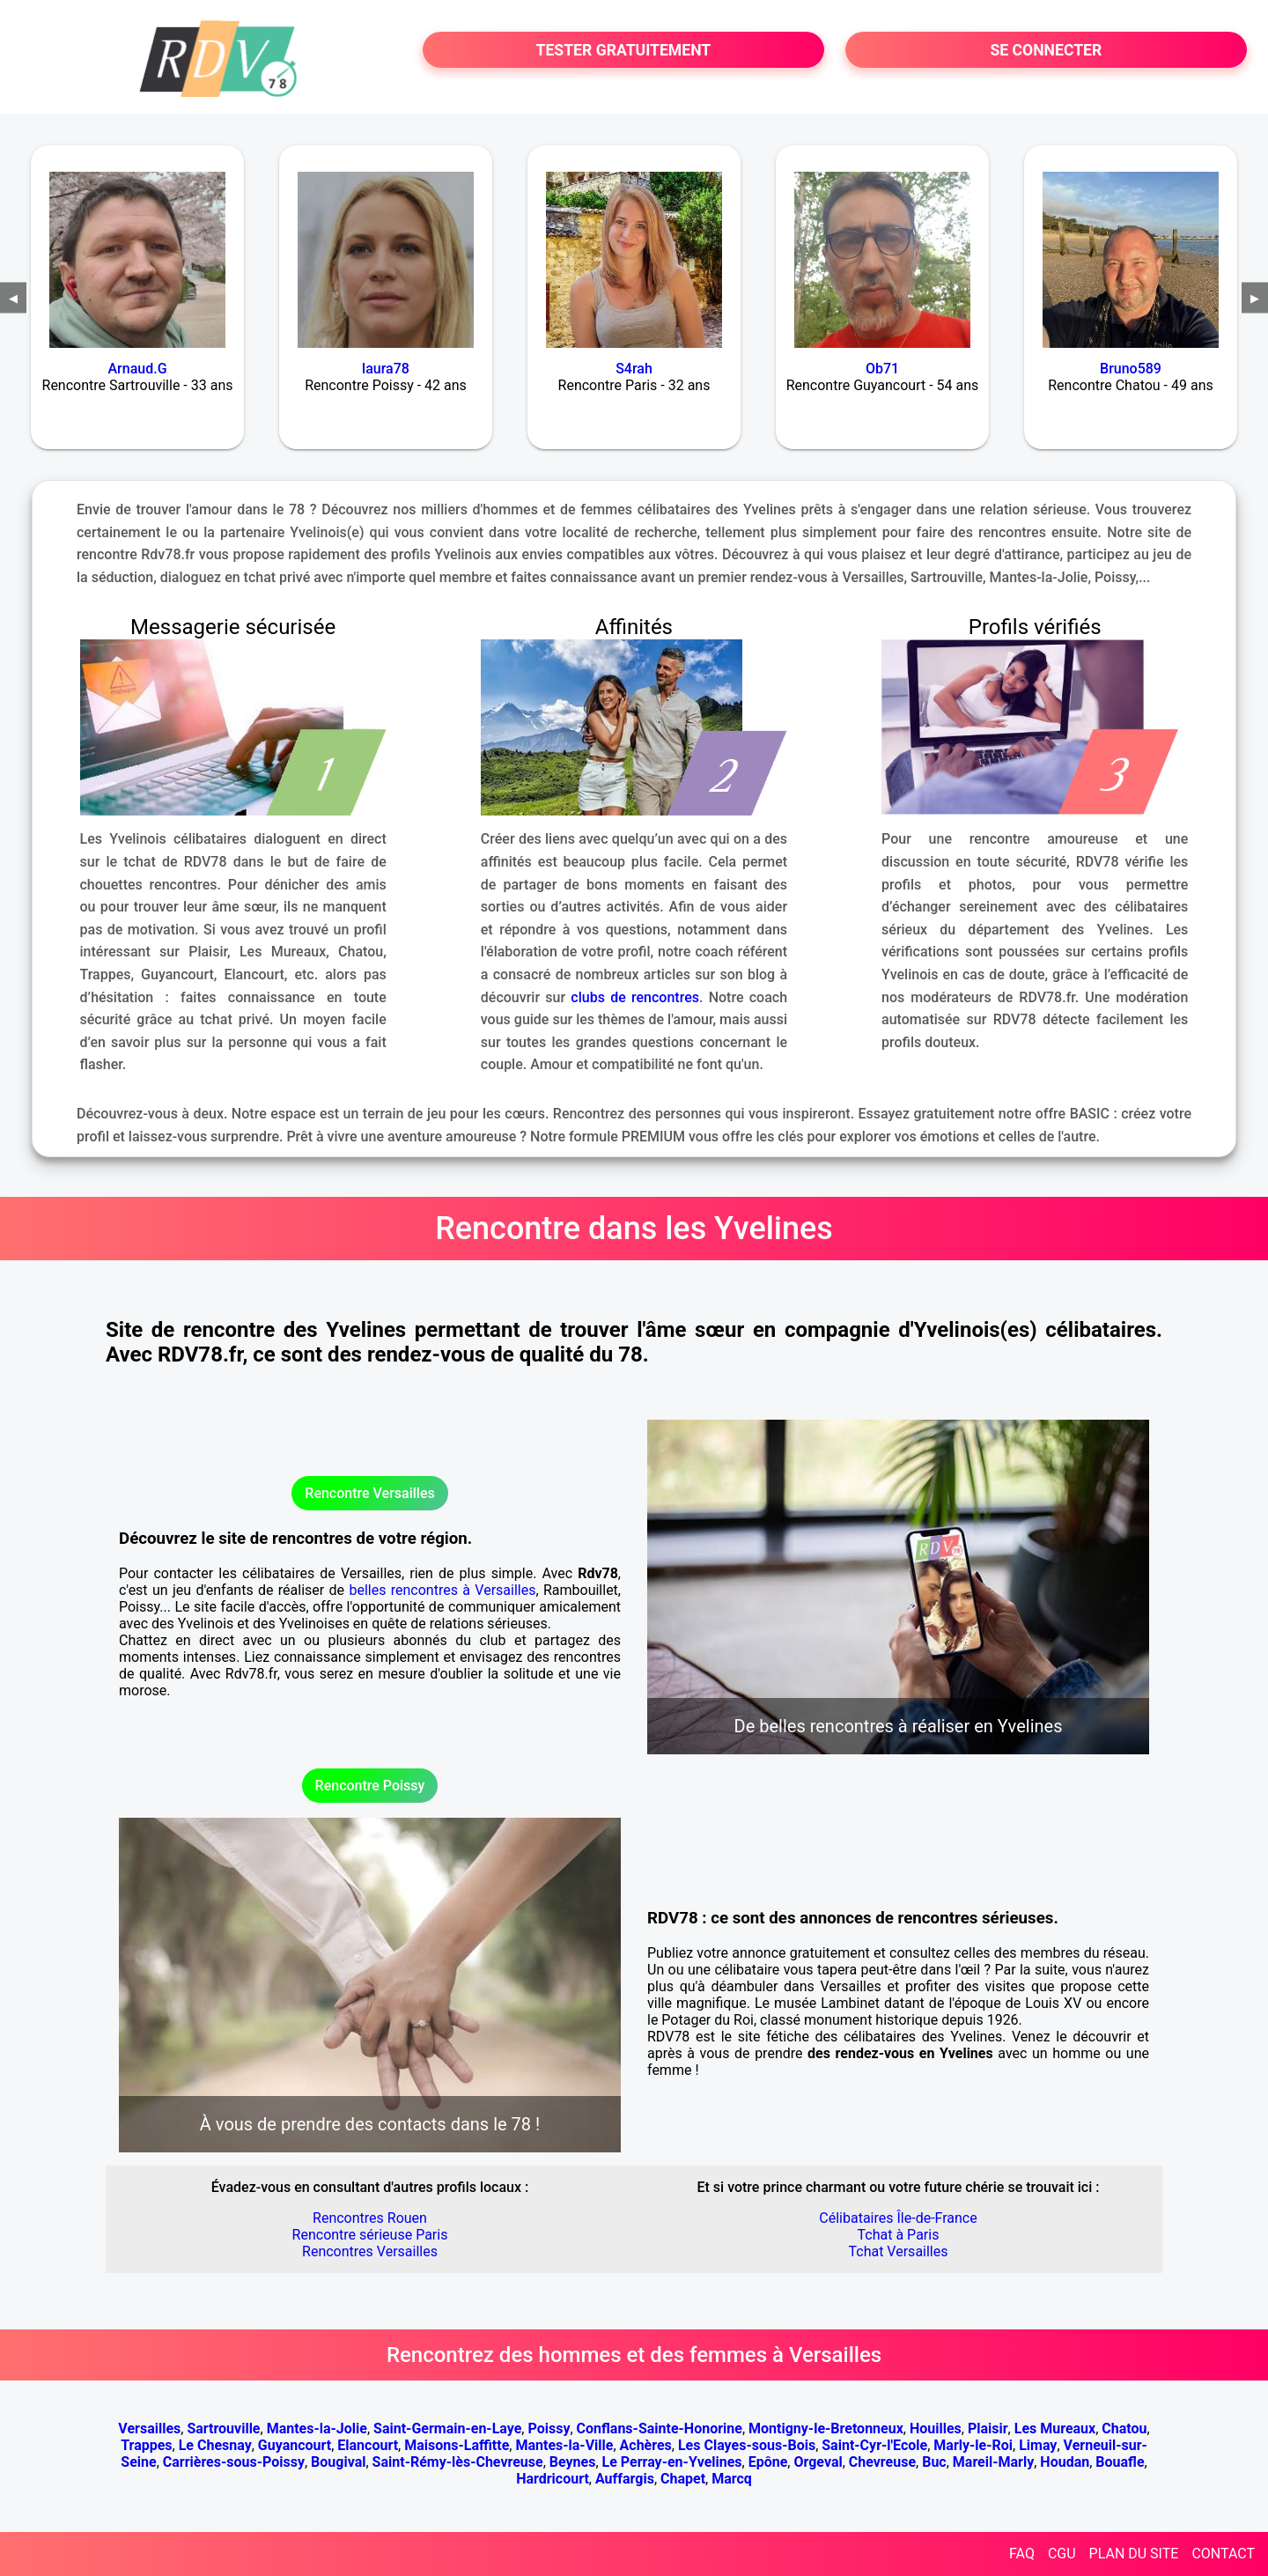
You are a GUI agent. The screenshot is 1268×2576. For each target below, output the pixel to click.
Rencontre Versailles (369, 1493)
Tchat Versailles (898, 2251)
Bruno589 (1130, 368)
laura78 (385, 368)
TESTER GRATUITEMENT (623, 50)
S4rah (634, 368)
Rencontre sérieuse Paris (370, 2234)
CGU (1062, 2553)
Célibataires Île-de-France (898, 2218)
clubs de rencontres (635, 997)
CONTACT (1223, 2553)
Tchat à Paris (899, 2234)
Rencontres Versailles (370, 2251)
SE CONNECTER (1046, 50)
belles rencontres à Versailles (442, 1590)
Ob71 (882, 368)
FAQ (1022, 2553)
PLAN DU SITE (1134, 2553)
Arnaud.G (136, 368)
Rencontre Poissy (370, 1785)
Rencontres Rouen (370, 2218)
